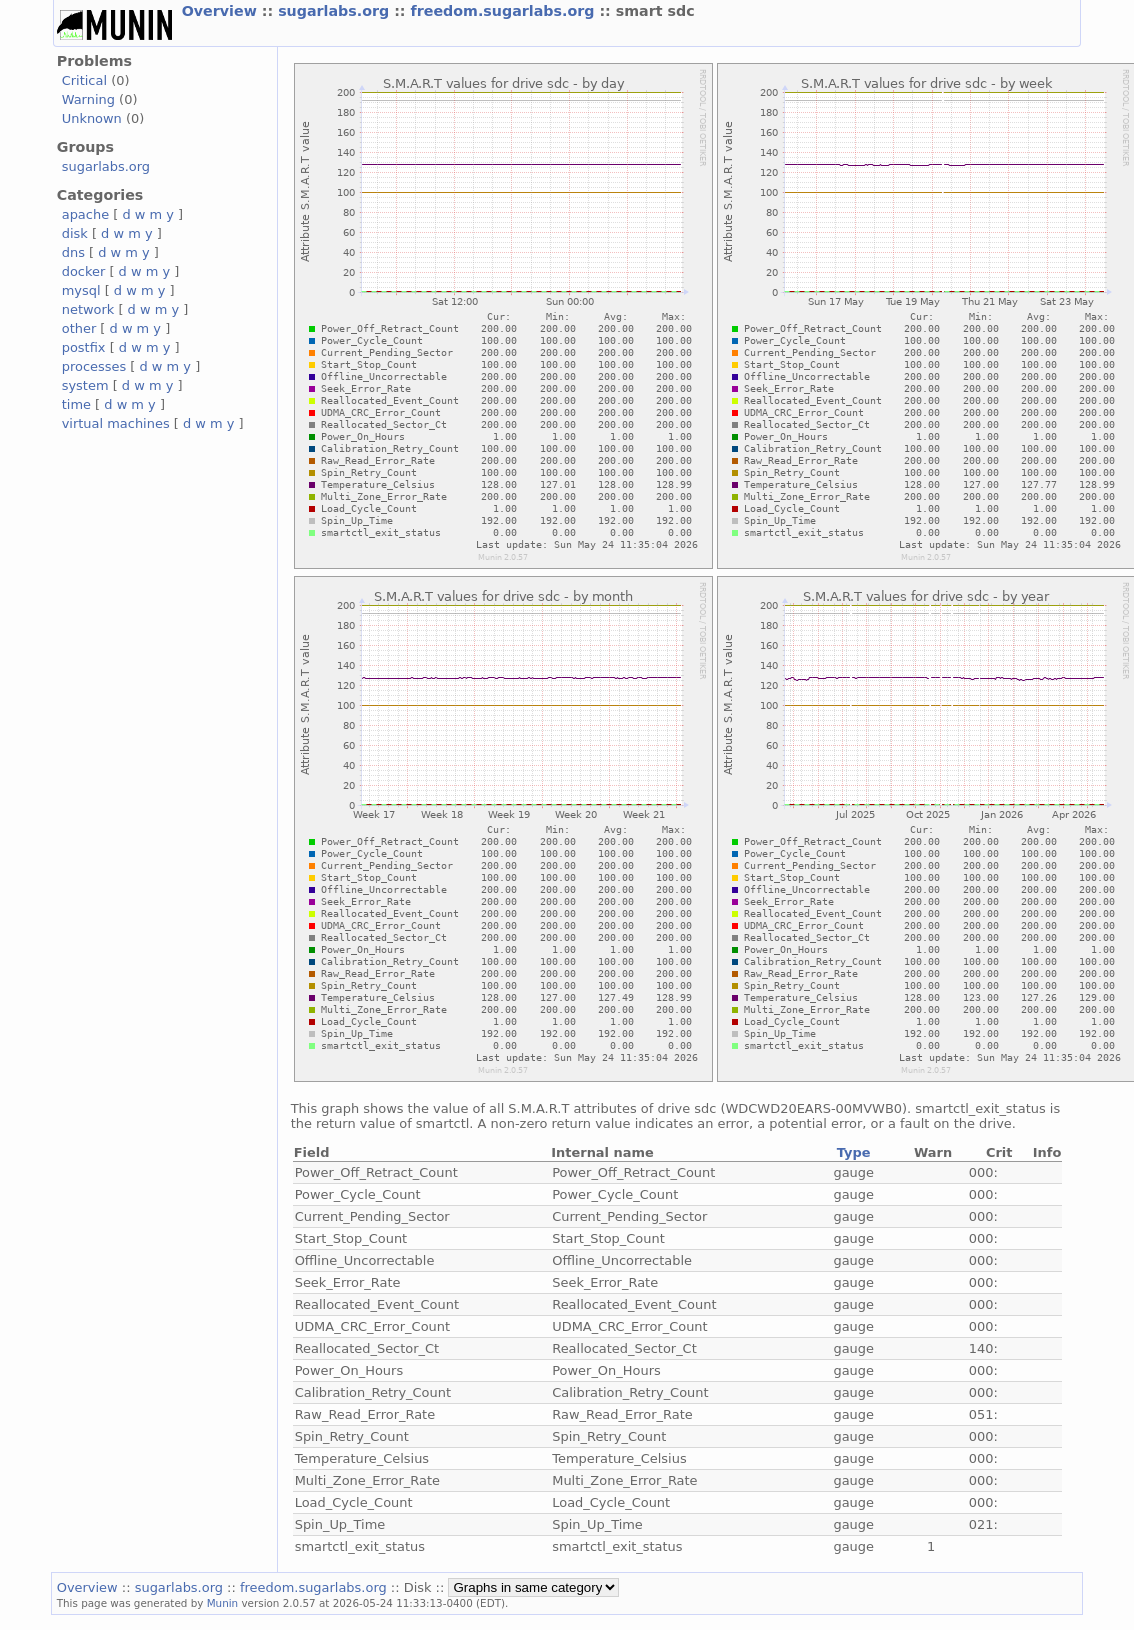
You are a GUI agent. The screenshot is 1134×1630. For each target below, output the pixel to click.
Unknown (92, 118)
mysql (81, 290)
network (88, 309)
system (85, 385)
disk (75, 233)
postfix (84, 347)
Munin (223, 1603)
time (76, 404)
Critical (84, 80)
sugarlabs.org (336, 11)
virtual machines (116, 423)
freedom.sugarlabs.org (505, 11)
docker (84, 271)
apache (85, 214)
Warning (88, 99)
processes (94, 366)
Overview (222, 11)
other (79, 328)
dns (73, 252)
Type (854, 1152)
